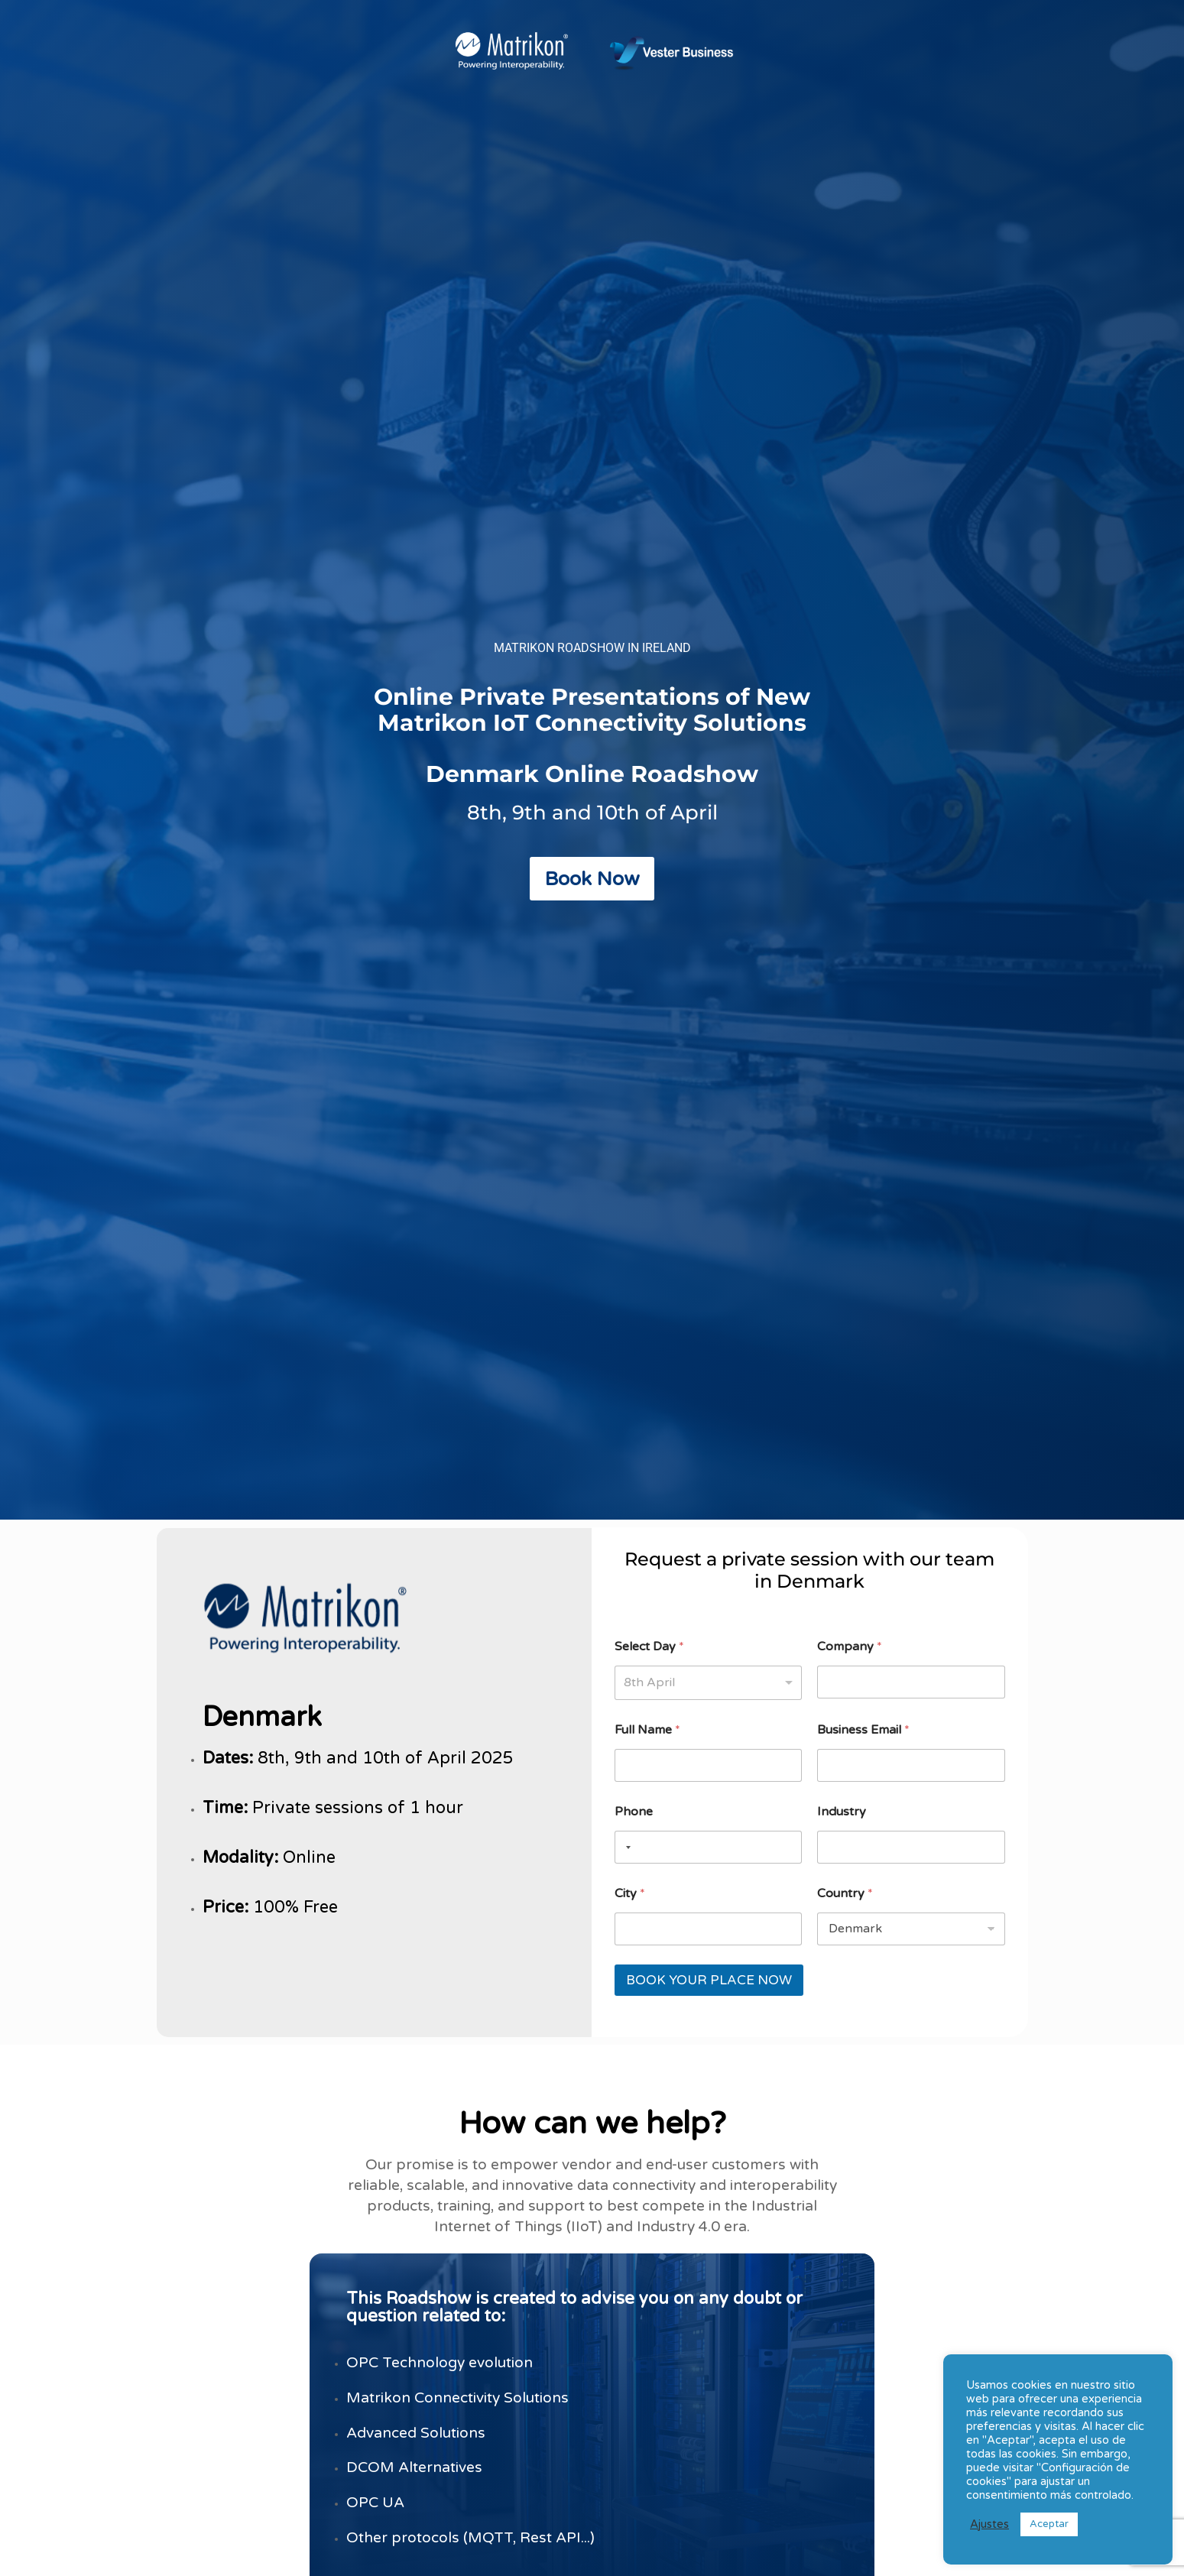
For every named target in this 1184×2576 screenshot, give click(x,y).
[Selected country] (625, 1847)
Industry (841, 1812)
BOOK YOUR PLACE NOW (709, 1980)
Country (845, 1894)
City (630, 1894)
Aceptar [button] (1049, 2524)
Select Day (649, 1647)
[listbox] (708, 1683)
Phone (634, 1812)
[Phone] (708, 1847)
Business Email (863, 1730)
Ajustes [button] (989, 2524)
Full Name (647, 1730)
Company (849, 1647)
